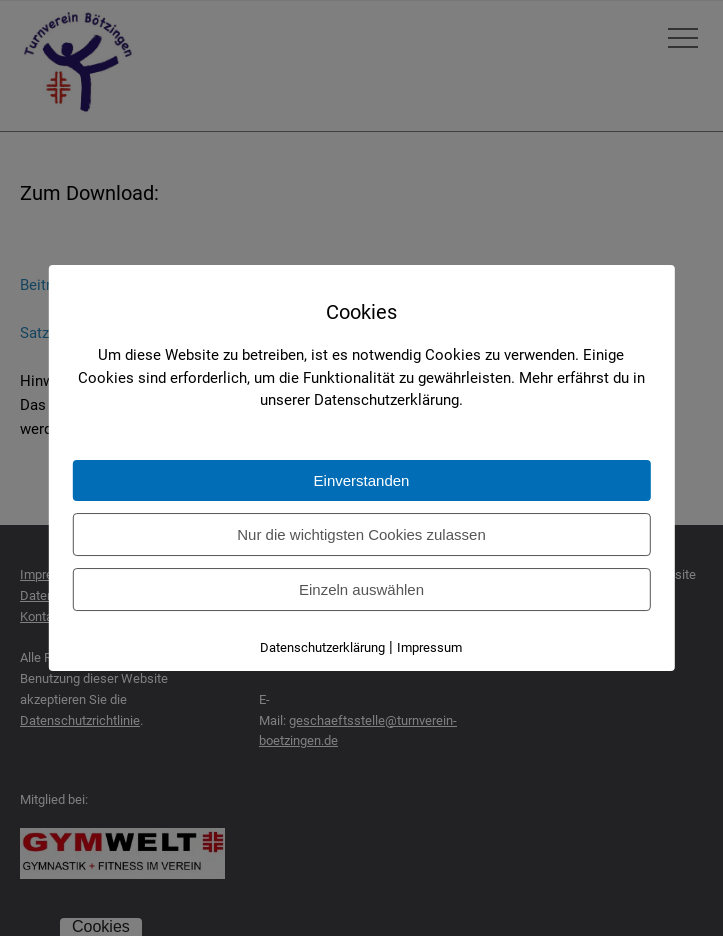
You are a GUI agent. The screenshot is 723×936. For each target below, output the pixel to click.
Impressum (429, 647)
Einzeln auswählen (361, 589)
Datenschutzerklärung (322, 647)
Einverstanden (362, 480)
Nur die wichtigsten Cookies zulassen (361, 534)
